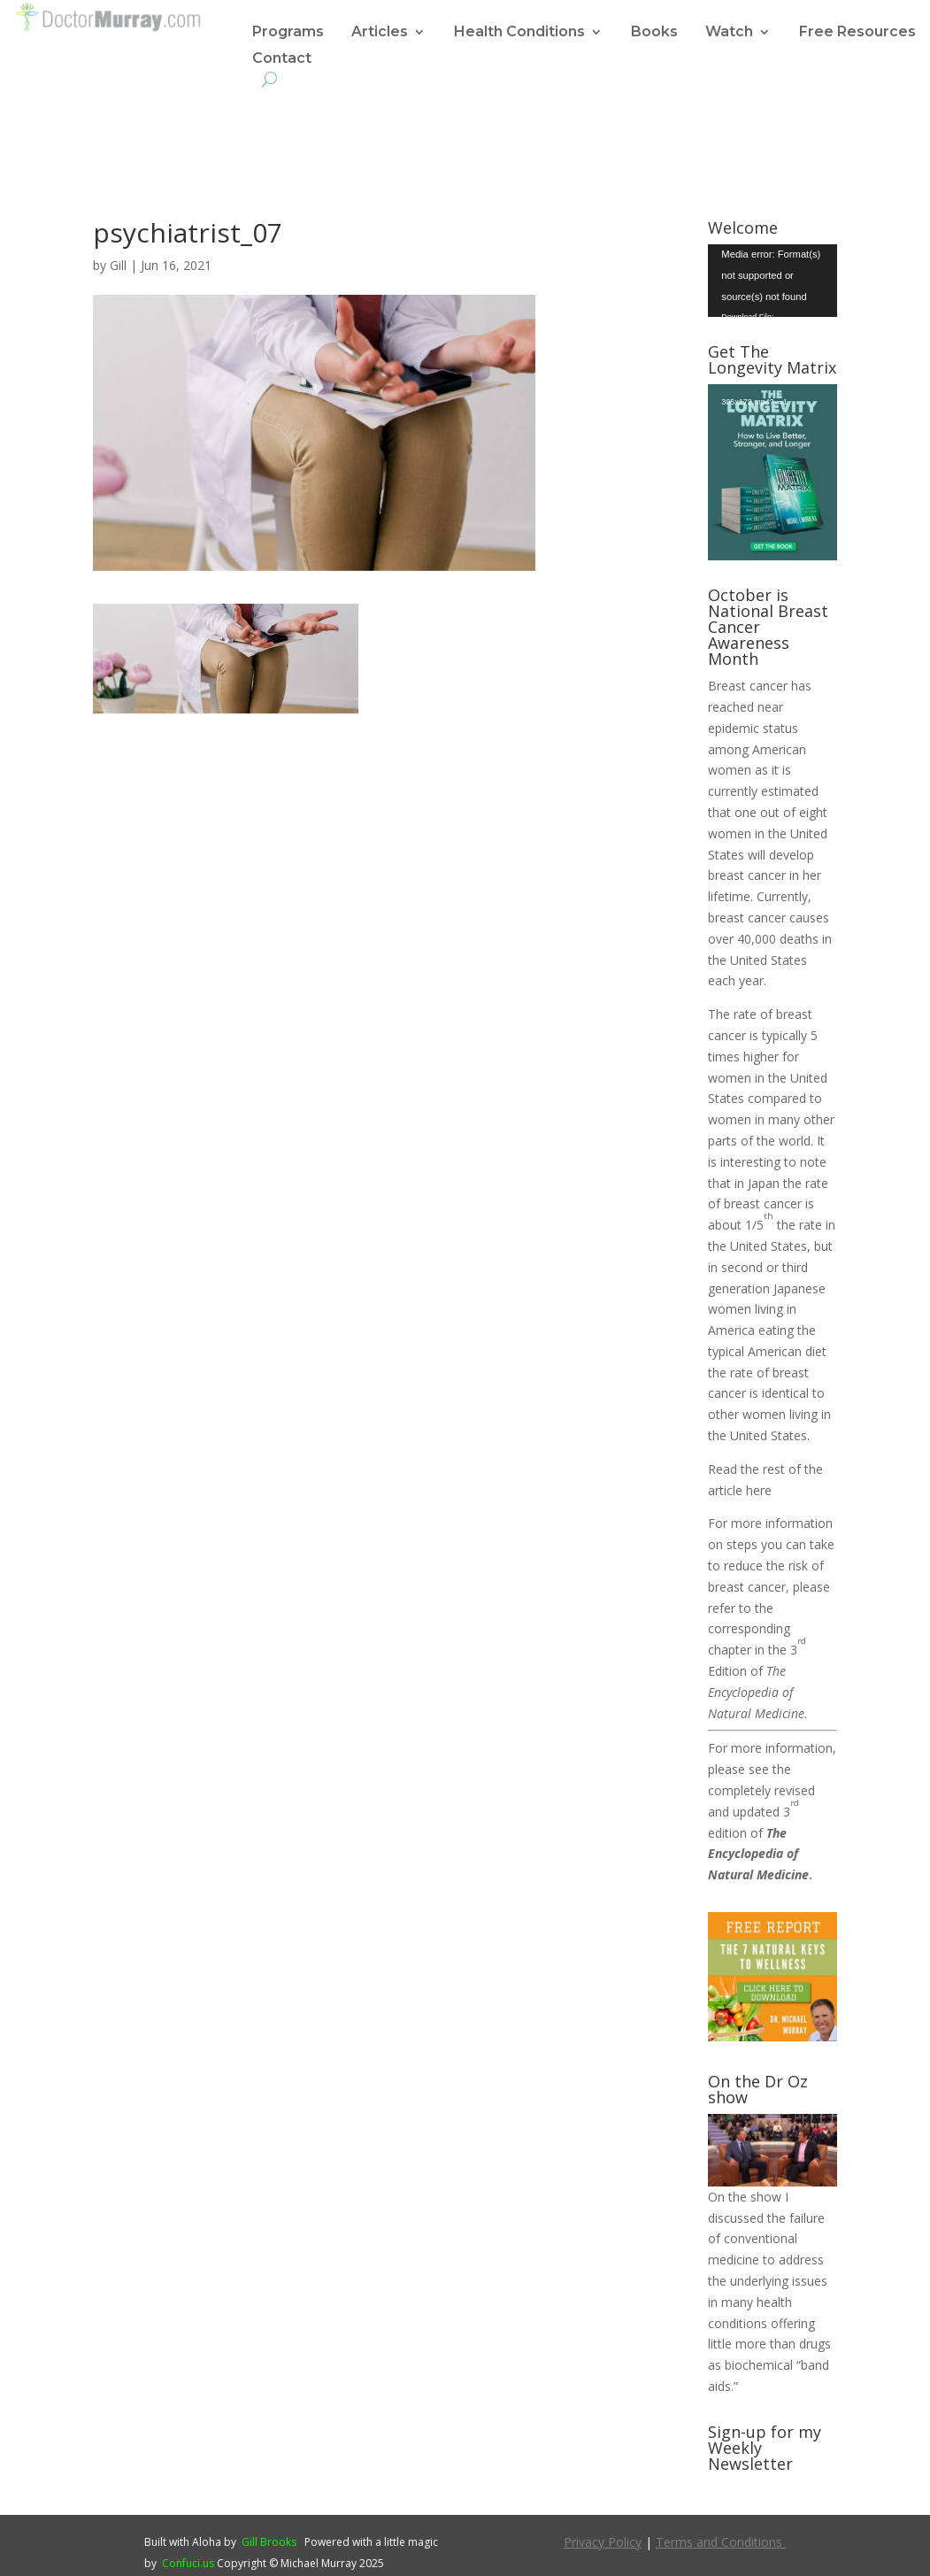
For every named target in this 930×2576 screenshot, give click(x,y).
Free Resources (857, 33)
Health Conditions (519, 33)
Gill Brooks (269, 2541)
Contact (281, 59)
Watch (729, 33)
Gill (118, 265)
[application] (772, 280)
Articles (379, 33)
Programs (288, 33)
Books (654, 33)
